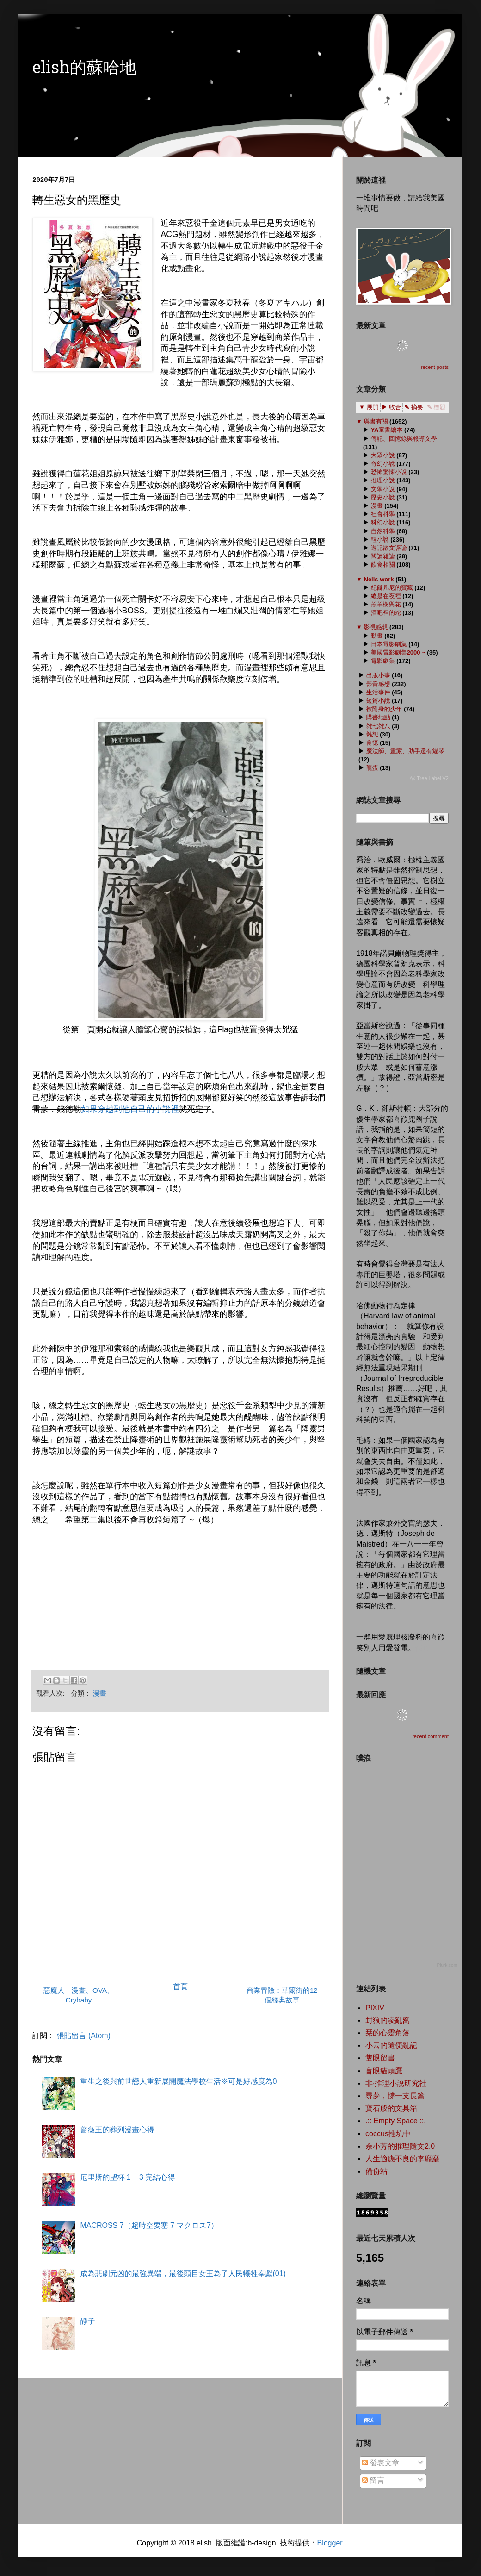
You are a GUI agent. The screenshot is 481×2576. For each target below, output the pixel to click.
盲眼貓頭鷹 (383, 2071)
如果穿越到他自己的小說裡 (130, 1109)
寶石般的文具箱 (391, 2108)
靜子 (87, 2321)
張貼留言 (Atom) (83, 2036)
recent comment (430, 1736)
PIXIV (374, 2008)
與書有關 (375, 421)
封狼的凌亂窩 (387, 2020)
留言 (373, 2480)
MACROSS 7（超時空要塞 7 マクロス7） (149, 2225)
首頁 (180, 1986)
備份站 (376, 2171)
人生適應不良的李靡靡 (402, 2159)
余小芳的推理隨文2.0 (400, 2146)
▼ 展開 (368, 407)
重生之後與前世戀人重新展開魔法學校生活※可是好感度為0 (178, 2081)
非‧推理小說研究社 (395, 2083)
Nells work (378, 579)
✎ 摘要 (413, 407)
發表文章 (380, 2463)
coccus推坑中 (388, 2134)
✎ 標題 (436, 407)
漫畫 (99, 1693)
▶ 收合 (391, 407)
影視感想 (375, 627)
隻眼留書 (380, 2058)
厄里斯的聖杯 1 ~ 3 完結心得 (127, 2177)
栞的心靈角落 (387, 2033)
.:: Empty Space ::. (395, 2121)
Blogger (329, 2543)
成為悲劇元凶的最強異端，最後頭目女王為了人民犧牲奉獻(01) (182, 2273)
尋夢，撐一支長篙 (395, 2096)
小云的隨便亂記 (391, 2045)
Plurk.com (447, 1965)
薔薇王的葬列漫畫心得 (117, 2129)
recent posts (435, 367)
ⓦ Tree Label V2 (429, 778)
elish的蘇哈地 (84, 69)
